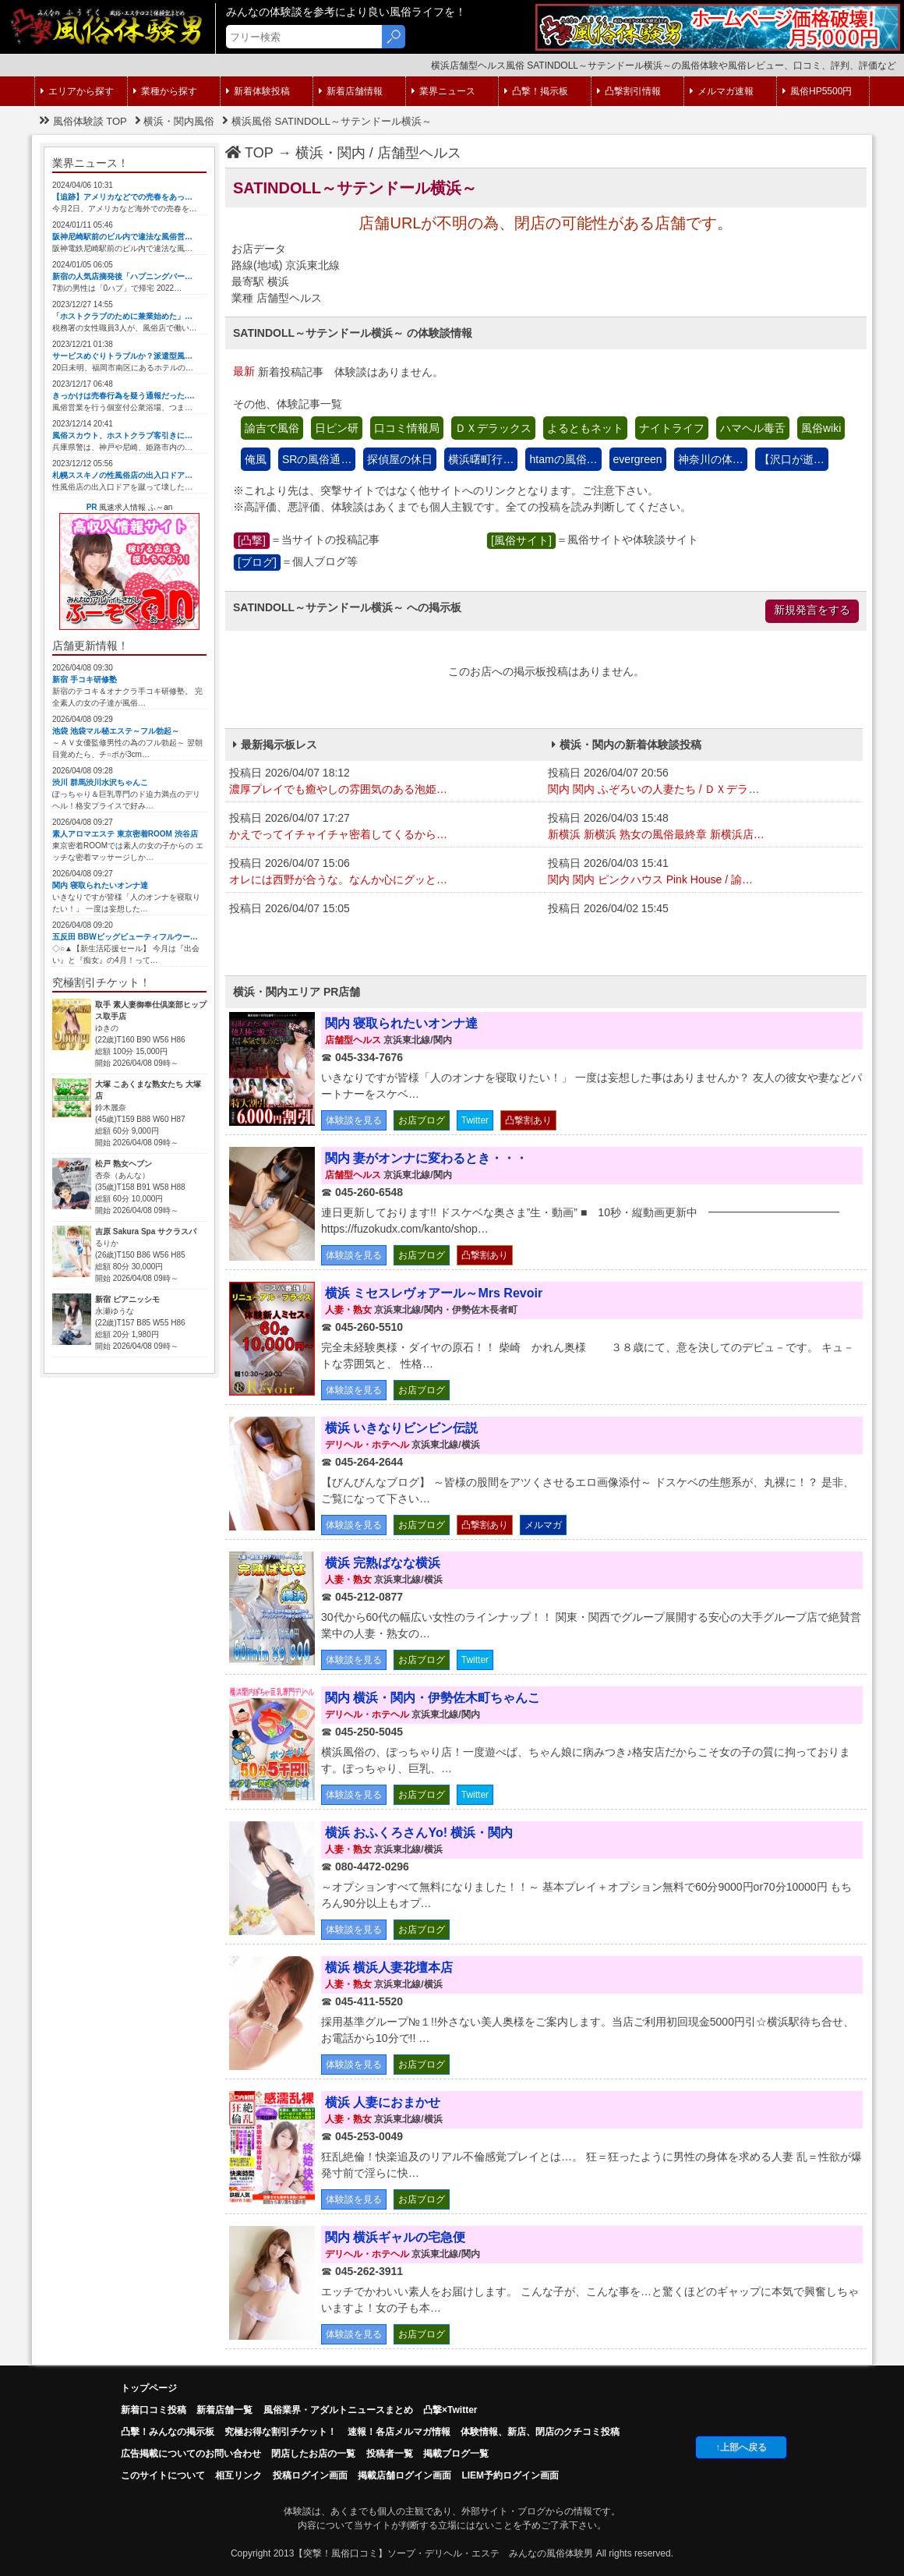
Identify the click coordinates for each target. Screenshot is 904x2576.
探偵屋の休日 (400, 459)
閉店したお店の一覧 (313, 2453)
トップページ (149, 2388)
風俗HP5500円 (817, 91)
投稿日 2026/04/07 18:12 (384, 782)
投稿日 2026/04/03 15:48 (703, 827)
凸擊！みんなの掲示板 (167, 2431)
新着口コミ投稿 (153, 2409)
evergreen (637, 459)
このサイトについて (163, 2475)
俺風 (256, 459)
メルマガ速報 (722, 91)
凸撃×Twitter (450, 2409)
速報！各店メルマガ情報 (399, 2431)
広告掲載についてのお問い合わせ (191, 2453)
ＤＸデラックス (493, 428)
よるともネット (585, 428)
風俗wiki (821, 428)
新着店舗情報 (351, 91)
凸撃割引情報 (629, 91)
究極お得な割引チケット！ (280, 2431)
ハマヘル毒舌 (753, 428)
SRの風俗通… (316, 459)
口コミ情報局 (407, 428)
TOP (249, 153)
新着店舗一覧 (224, 2409)
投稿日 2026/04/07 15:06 (384, 872)
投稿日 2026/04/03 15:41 (703, 872)
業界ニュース (443, 91)
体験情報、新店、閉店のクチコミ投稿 (540, 2431)
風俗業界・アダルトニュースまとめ (338, 2409)
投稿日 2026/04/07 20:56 (703, 782)
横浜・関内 (330, 153)
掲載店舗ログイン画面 (404, 2475)
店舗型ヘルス (419, 153)
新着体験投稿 (258, 91)
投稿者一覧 (389, 2453)
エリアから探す (77, 91)
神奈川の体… (710, 459)
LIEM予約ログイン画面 (510, 2475)
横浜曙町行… (481, 459)
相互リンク (238, 2475)
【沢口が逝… (792, 459)
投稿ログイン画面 (310, 2475)
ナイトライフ (671, 428)
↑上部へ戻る (741, 2447)
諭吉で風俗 (272, 428)
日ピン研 (336, 428)
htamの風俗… (563, 459)
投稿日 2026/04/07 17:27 (384, 827)
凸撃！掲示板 (536, 91)
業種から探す (165, 91)
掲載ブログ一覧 (456, 2453)
